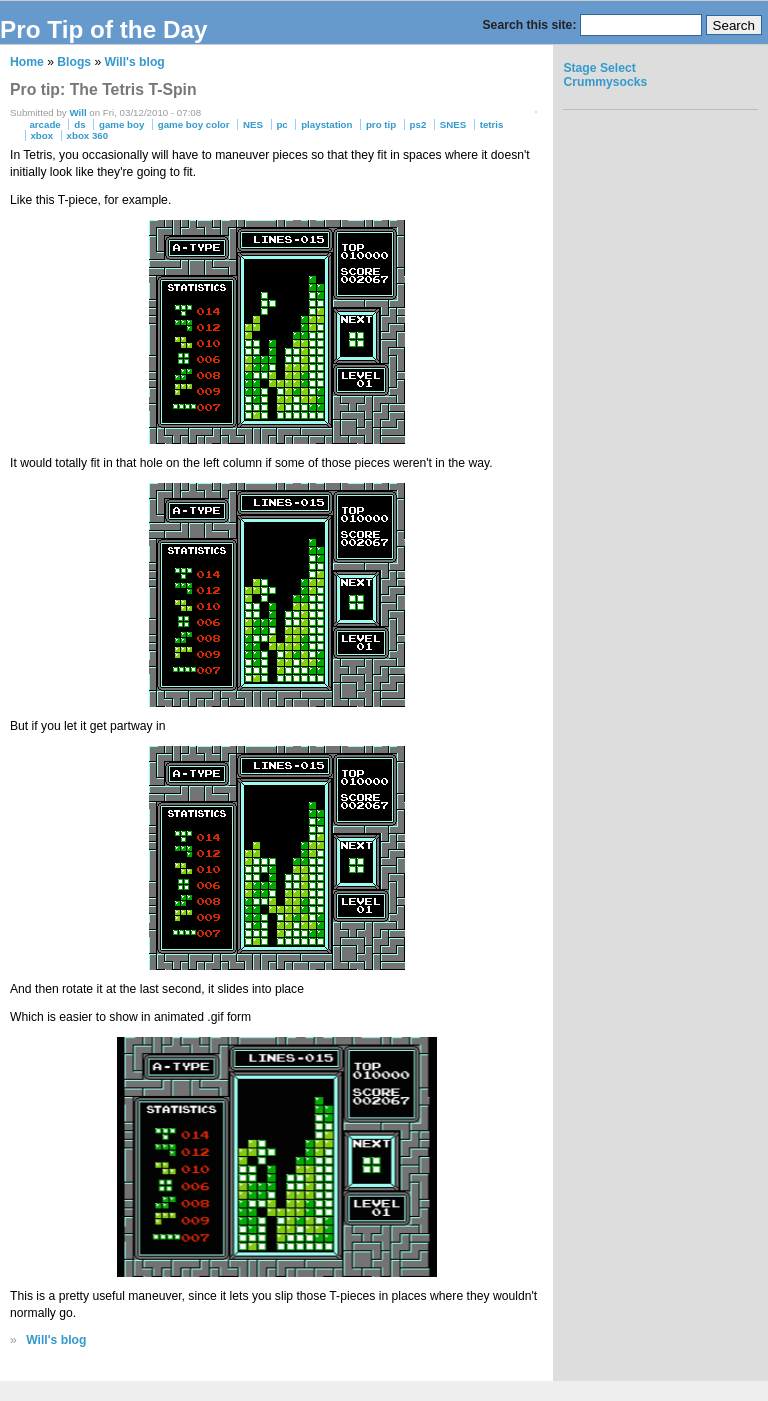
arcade (44, 124)
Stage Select (599, 68)
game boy (121, 124)
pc (281, 124)
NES (253, 124)
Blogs (74, 62)
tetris (492, 124)
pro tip (381, 124)
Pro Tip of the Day (104, 29)
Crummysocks (605, 82)
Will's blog (135, 62)
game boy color (194, 124)
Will (77, 112)
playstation (326, 124)
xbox (41, 135)
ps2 (418, 124)
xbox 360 (88, 135)
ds (79, 124)
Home (27, 62)
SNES (453, 124)
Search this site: (531, 25)
